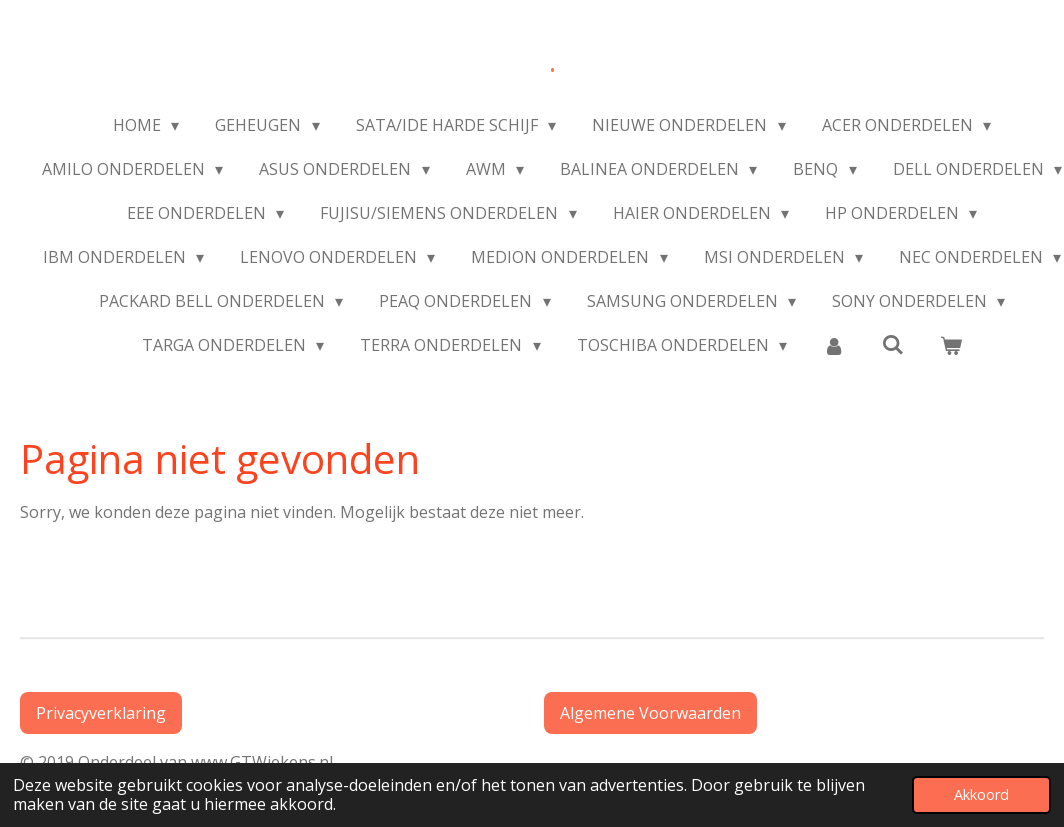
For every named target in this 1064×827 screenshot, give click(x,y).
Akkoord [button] (981, 794)
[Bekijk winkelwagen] (951, 345)
